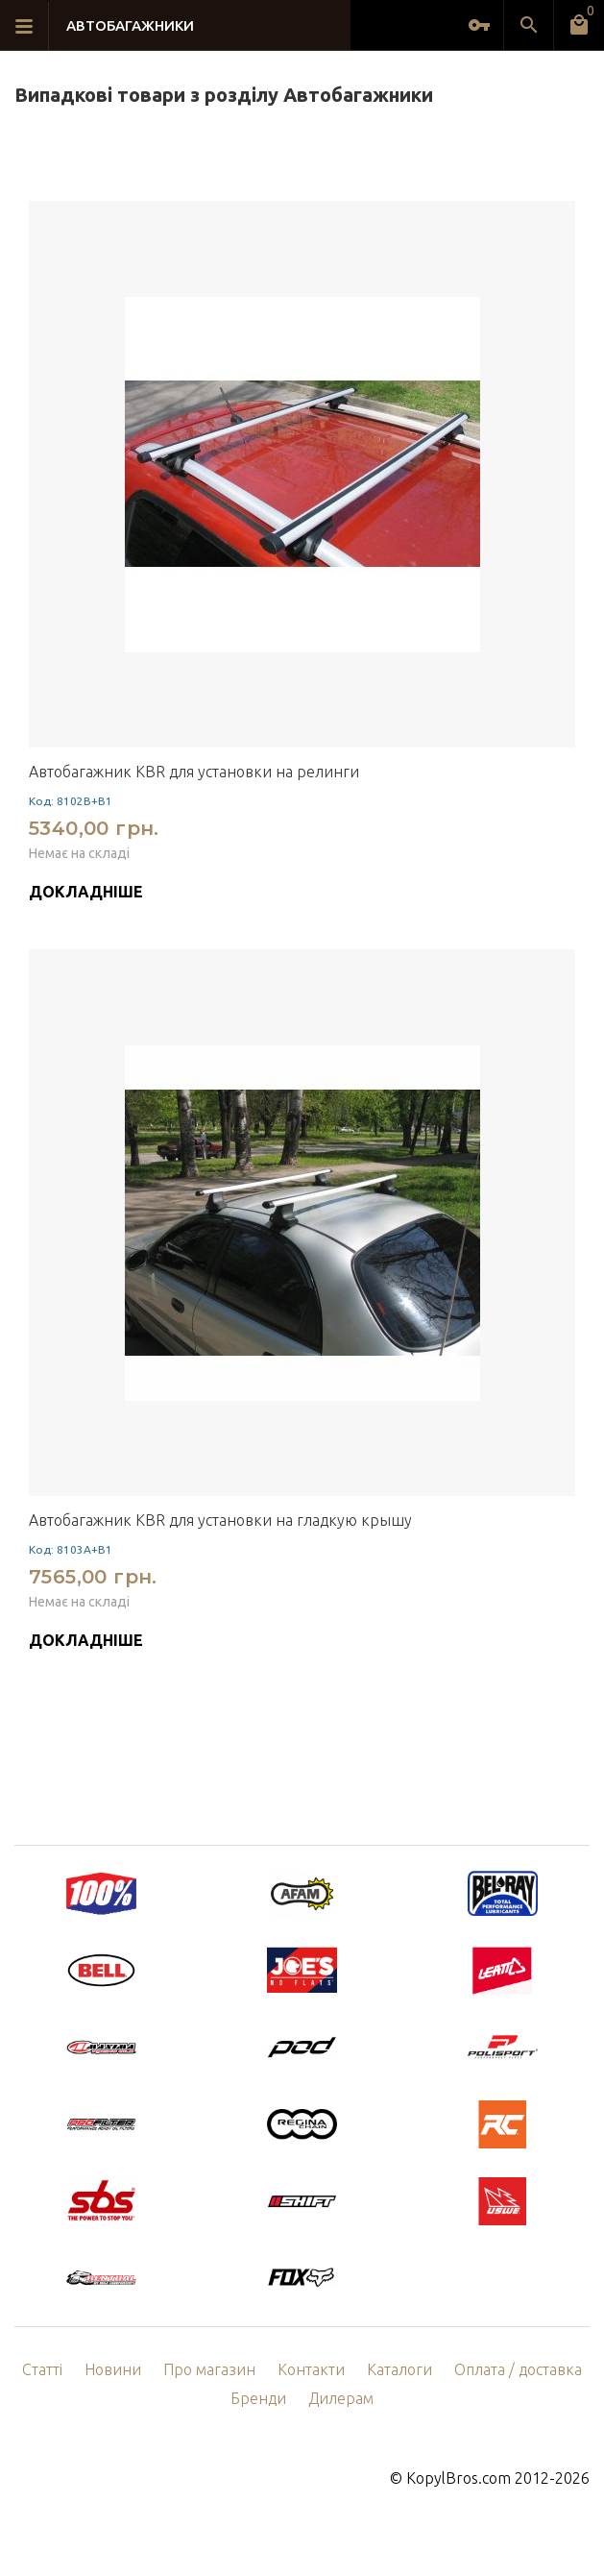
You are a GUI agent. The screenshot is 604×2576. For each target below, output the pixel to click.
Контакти (311, 2369)
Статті (42, 2369)
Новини (113, 2369)
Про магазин (209, 2369)
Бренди (258, 2398)
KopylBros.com (458, 2478)
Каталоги (399, 2369)
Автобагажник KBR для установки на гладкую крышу (220, 1520)
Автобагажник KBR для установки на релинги (194, 771)
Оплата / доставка (518, 2369)
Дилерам (341, 2398)
